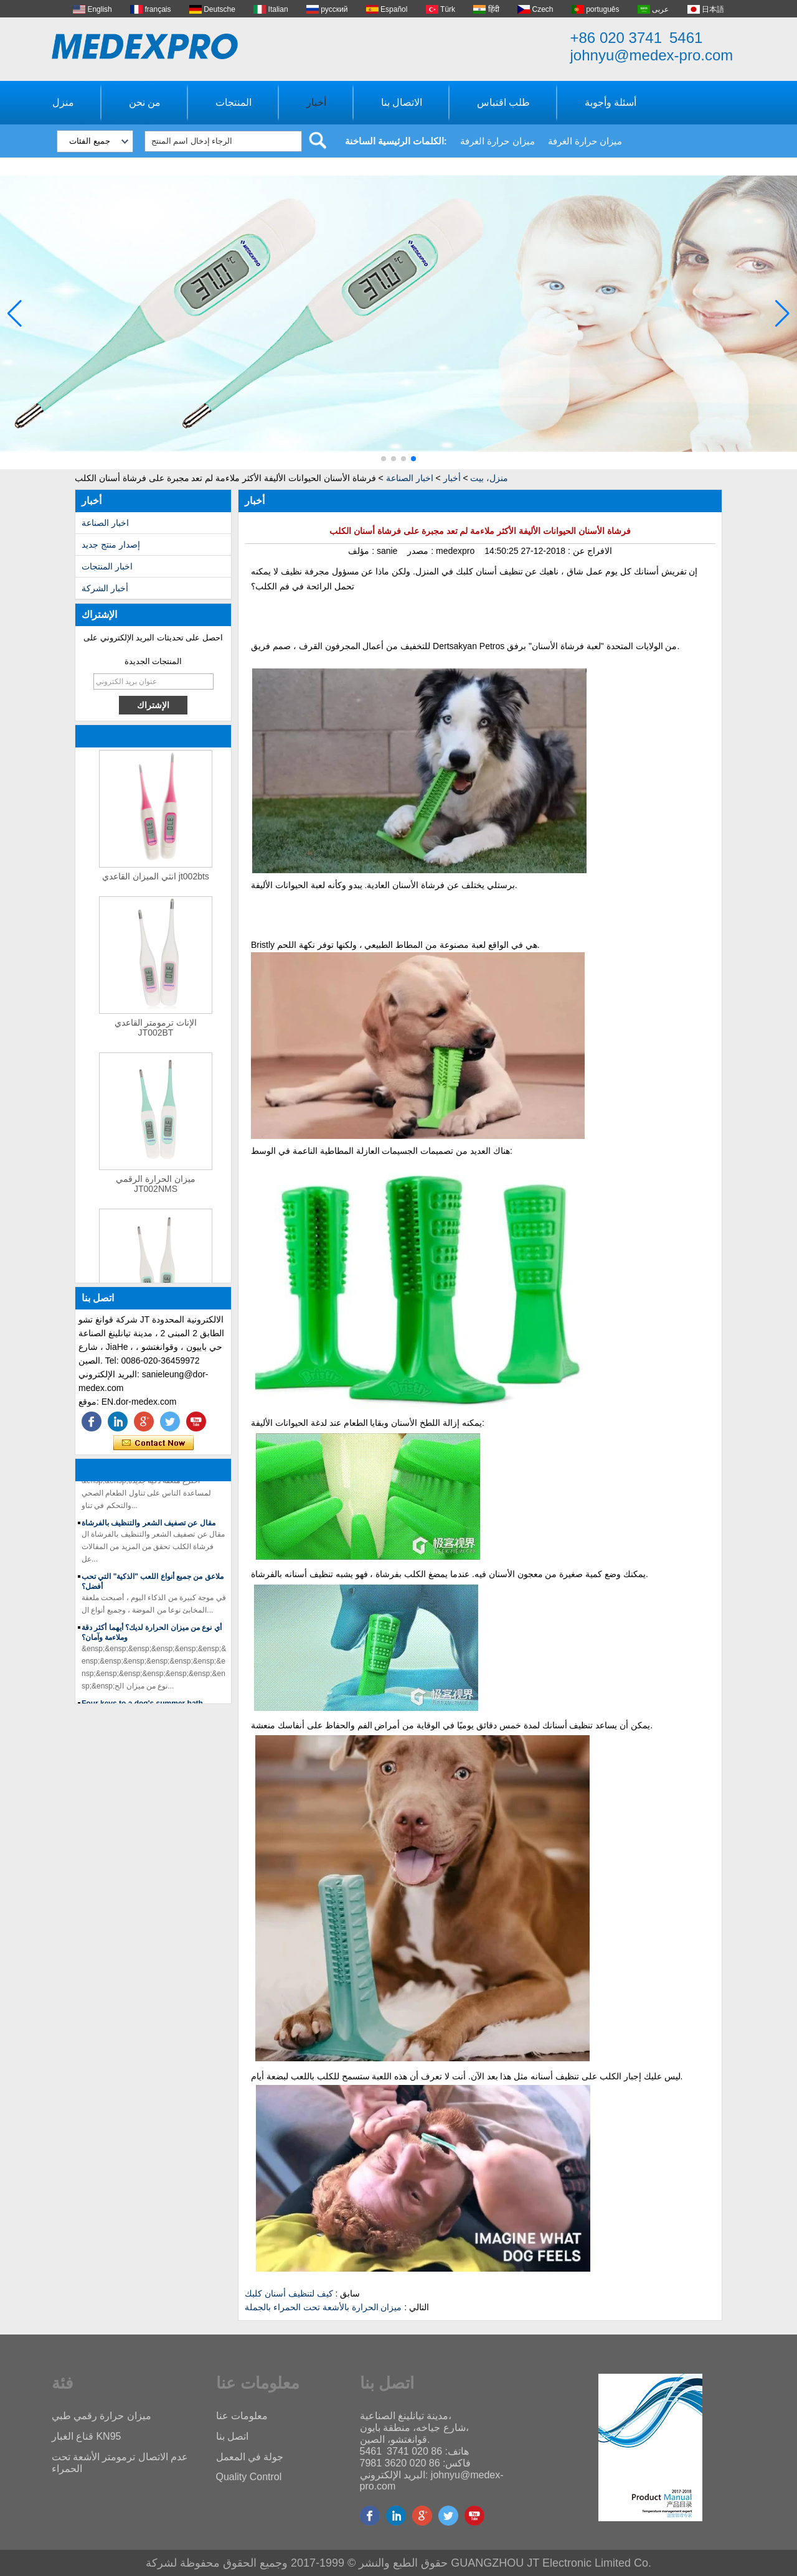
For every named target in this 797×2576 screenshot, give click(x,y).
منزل (63, 102)
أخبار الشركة (105, 588)
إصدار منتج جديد (111, 545)
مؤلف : (362, 551)
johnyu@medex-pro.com (651, 55)
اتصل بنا (232, 2436)
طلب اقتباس (503, 102)
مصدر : (421, 551)
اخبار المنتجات (107, 566)
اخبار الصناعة (409, 478)
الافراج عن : (588, 551)
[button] (383, 458)
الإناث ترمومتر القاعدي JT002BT (156, 1032)
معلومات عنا (242, 2415)
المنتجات (233, 102)
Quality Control (249, 2476)
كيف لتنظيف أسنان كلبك (289, 2293)
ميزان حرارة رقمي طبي (101, 2415)
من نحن (145, 102)
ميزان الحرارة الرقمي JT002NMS (156, 1188)
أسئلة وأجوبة (610, 102)
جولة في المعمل (250, 2457)
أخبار (316, 102)
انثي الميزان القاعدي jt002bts (155, 881)
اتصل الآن (153, 1443)
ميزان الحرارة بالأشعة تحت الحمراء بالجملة (323, 2307)
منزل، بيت (489, 478)
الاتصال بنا (401, 102)
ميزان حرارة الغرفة (497, 141)
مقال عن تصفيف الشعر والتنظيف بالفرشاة (148, 1526)
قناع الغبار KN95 (86, 2436)
